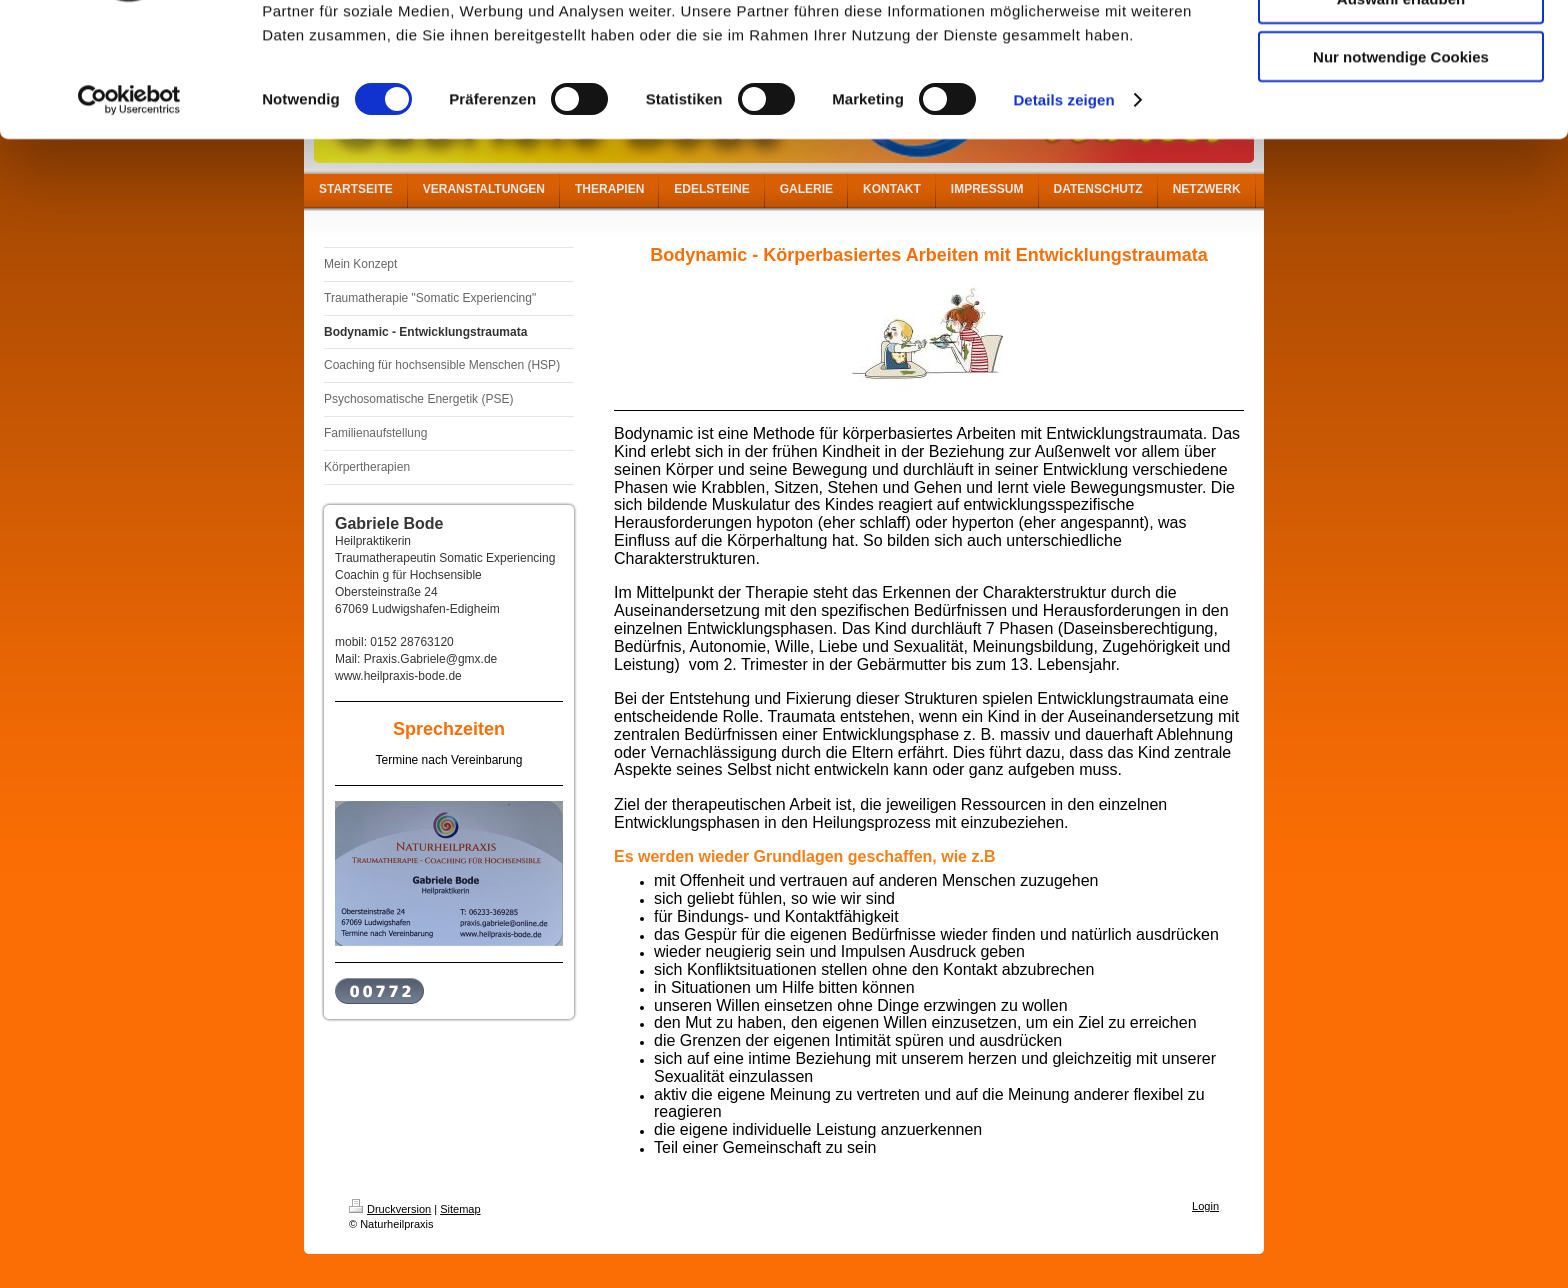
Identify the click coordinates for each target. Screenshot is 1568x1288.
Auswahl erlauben (1401, 108)
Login (1205, 1206)
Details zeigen (1063, 209)
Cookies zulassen (1401, 49)
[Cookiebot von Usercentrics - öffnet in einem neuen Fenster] (129, 210)
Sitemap (460, 1209)
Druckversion (390, 1209)
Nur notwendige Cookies (1401, 166)
